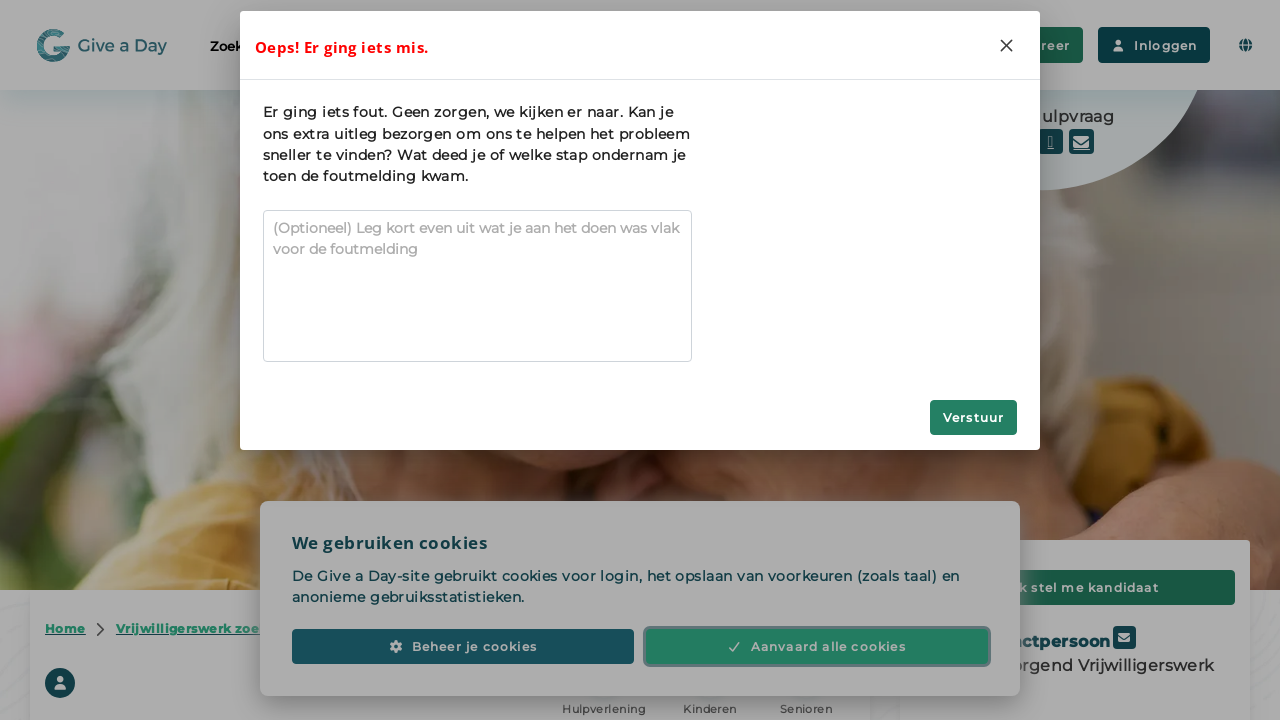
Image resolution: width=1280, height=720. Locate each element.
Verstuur (974, 417)
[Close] (1006, 45)
